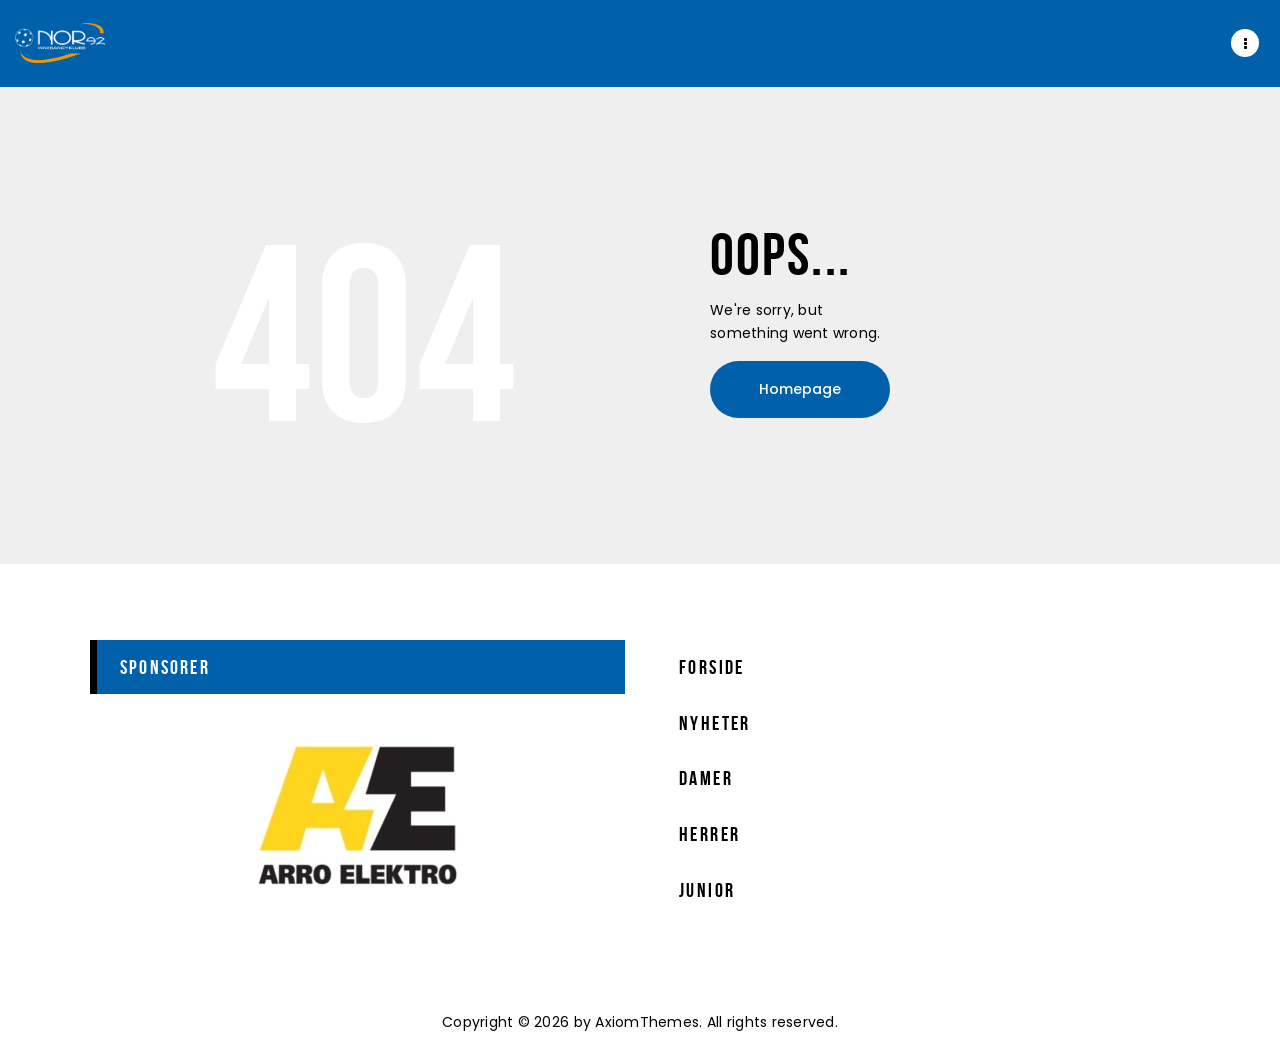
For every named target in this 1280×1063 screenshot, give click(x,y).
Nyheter (715, 723)
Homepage (800, 389)
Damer (706, 778)
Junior (707, 890)
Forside (712, 667)
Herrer (709, 834)
